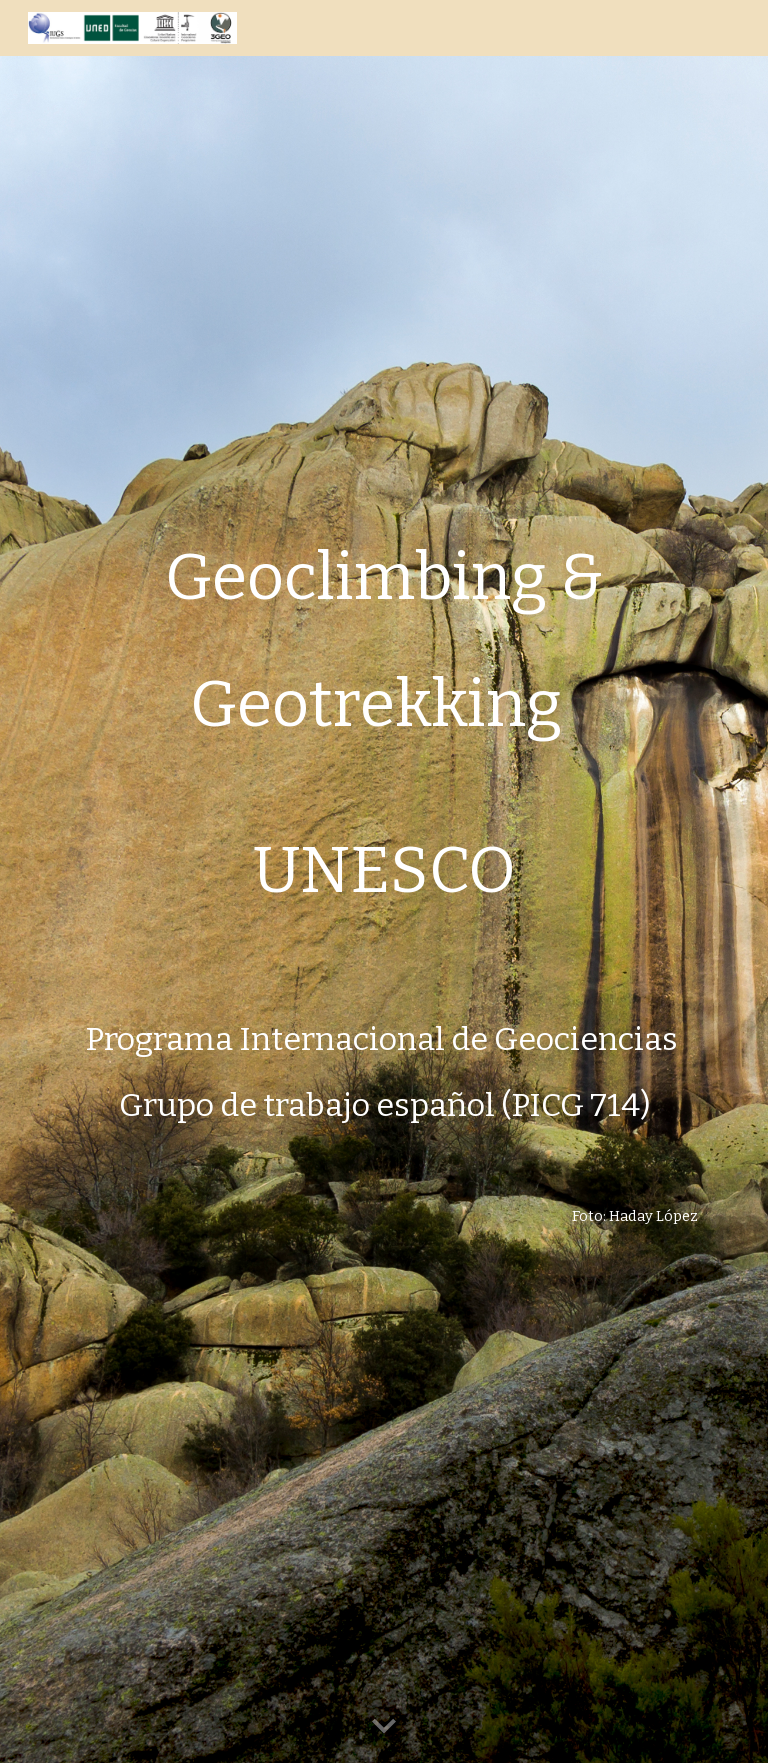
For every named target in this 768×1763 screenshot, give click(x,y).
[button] (384, 1727)
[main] (383, 881)
